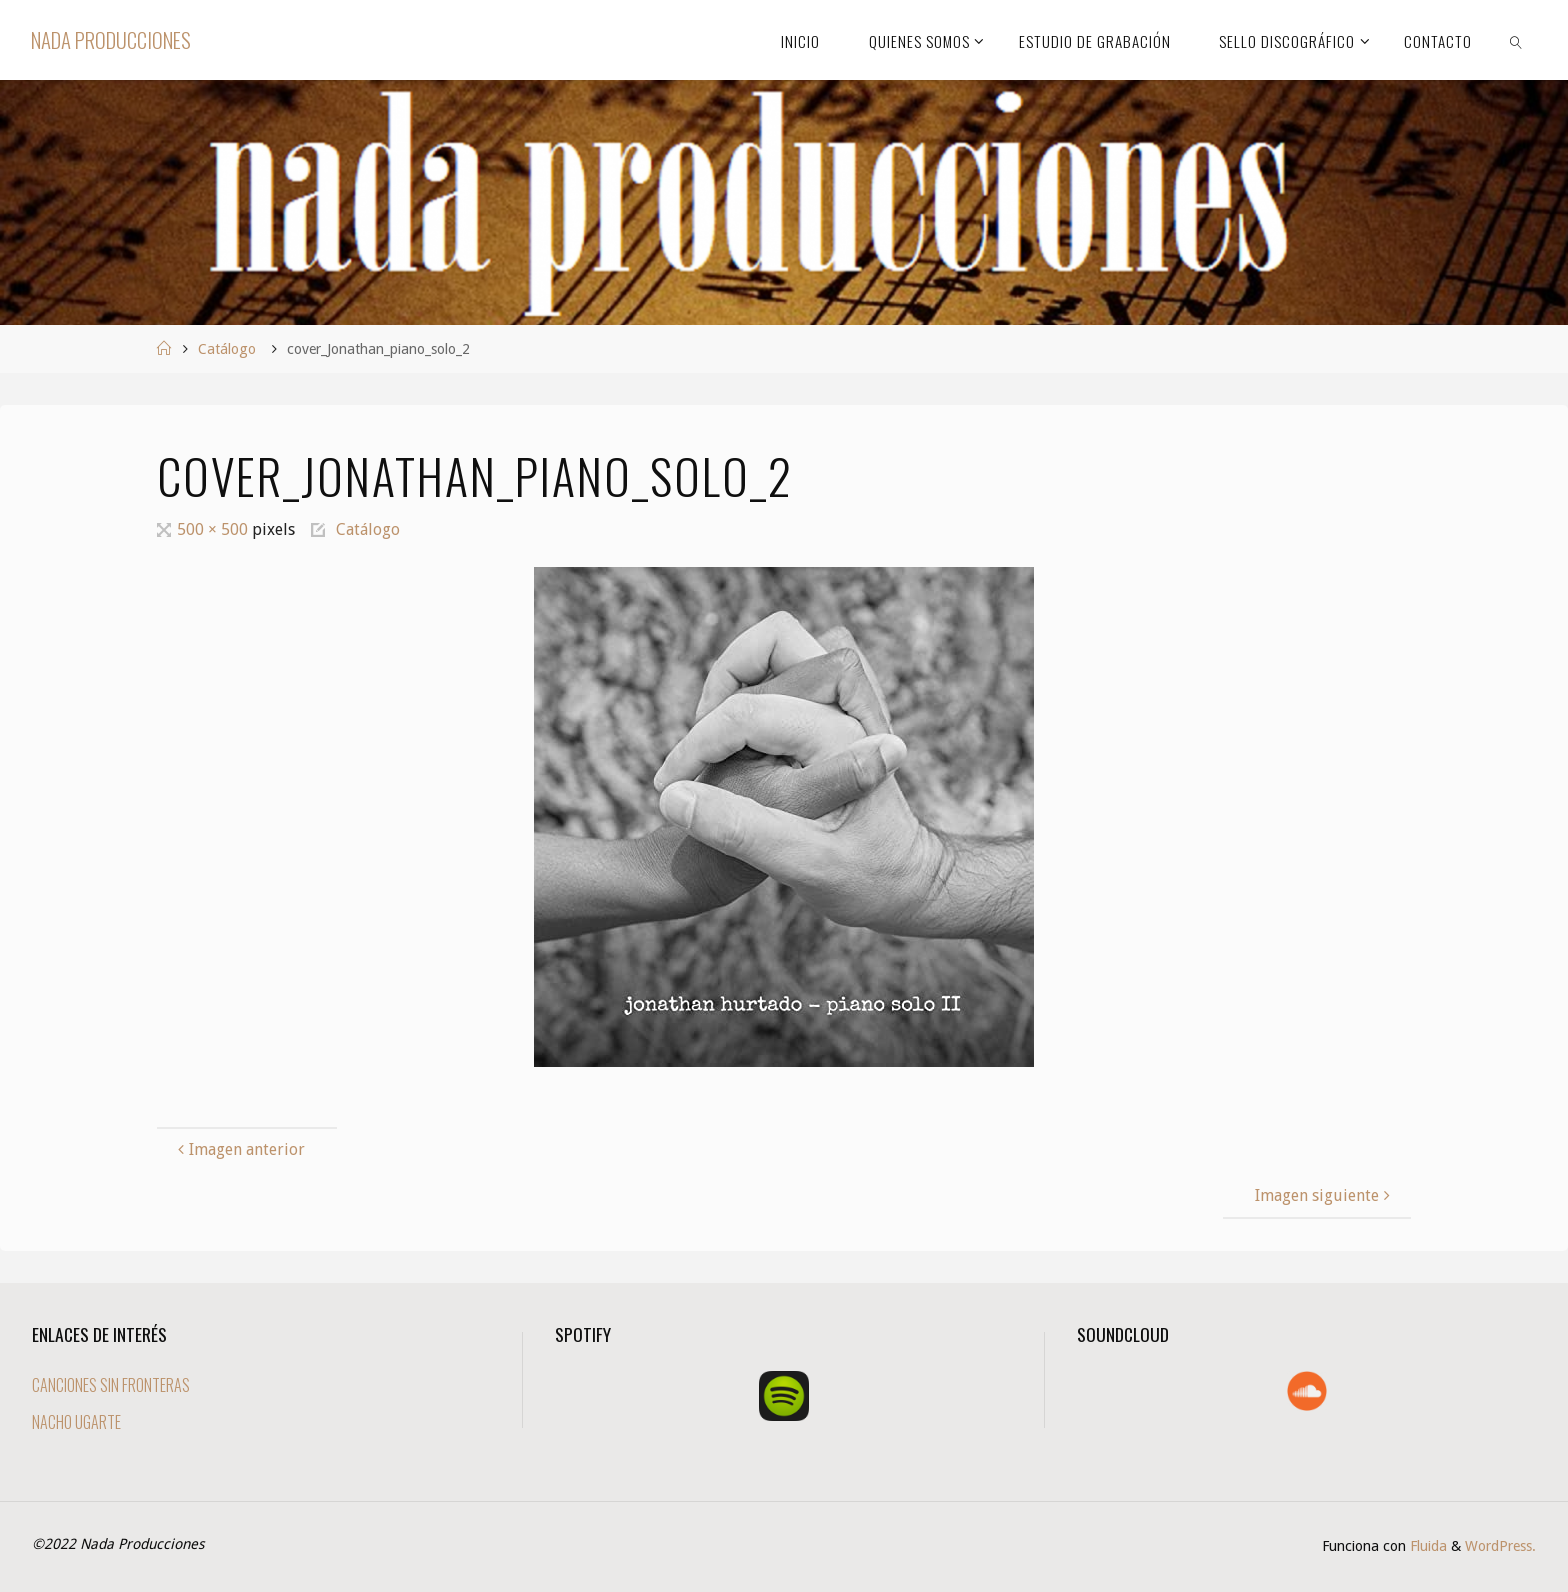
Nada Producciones (111, 39)
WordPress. (1500, 1546)
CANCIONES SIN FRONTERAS (111, 1385)
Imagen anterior (239, 1149)
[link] (1516, 40)
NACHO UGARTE (76, 1422)
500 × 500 (214, 529)
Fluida (1426, 1546)
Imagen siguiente (1325, 1195)
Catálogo (227, 349)
